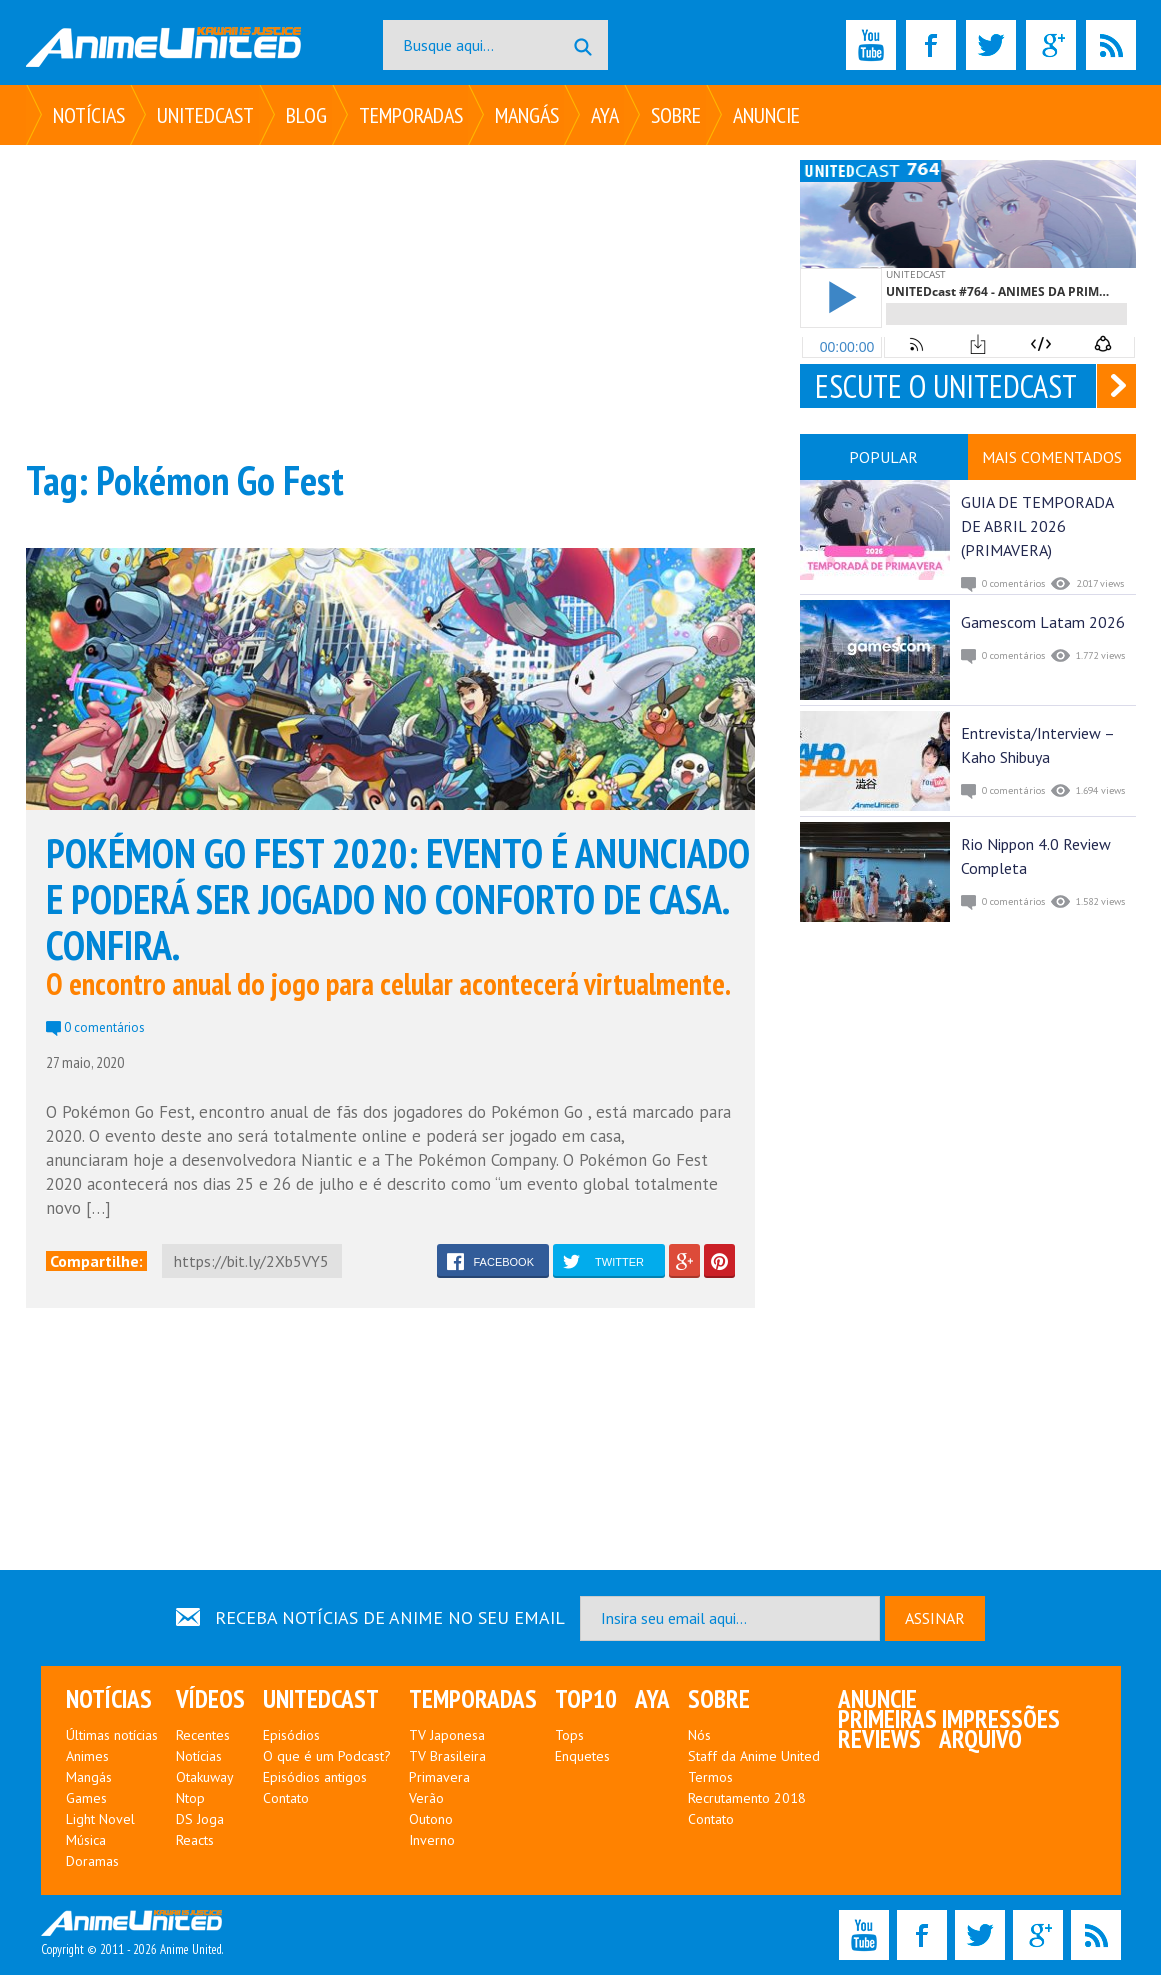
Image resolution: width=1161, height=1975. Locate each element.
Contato (286, 1798)
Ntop (190, 1798)
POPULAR (883, 457)
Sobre (676, 115)
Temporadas (411, 115)
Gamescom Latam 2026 (1043, 622)
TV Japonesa (447, 1735)
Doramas (92, 1861)
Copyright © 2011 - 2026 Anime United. (132, 1934)
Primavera (439, 1777)
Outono (431, 1819)
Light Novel (100, 1819)
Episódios (291, 1735)
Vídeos (210, 1699)
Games (86, 1798)
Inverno (432, 1840)
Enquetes (582, 1756)
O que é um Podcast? (327, 1756)
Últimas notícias (112, 1735)
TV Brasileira (447, 1756)
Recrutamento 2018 (747, 1798)
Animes (87, 1756)
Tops (569, 1735)
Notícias (89, 115)
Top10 (586, 1699)
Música (86, 1840)
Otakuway (205, 1777)
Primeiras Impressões (949, 1719)
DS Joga (200, 1819)
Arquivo (980, 1739)
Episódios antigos (315, 1777)
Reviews (879, 1739)
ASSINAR (935, 1618)
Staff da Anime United (754, 1756)
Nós (699, 1735)
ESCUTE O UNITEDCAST (946, 386)
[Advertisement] (390, 300)
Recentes (203, 1735)
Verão (426, 1798)
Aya (605, 115)
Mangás (527, 115)
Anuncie (766, 115)
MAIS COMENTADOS (1052, 457)
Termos (710, 1777)
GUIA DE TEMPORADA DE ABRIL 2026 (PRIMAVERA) (1037, 526)
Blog (306, 115)
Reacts (195, 1840)
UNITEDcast (205, 115)
